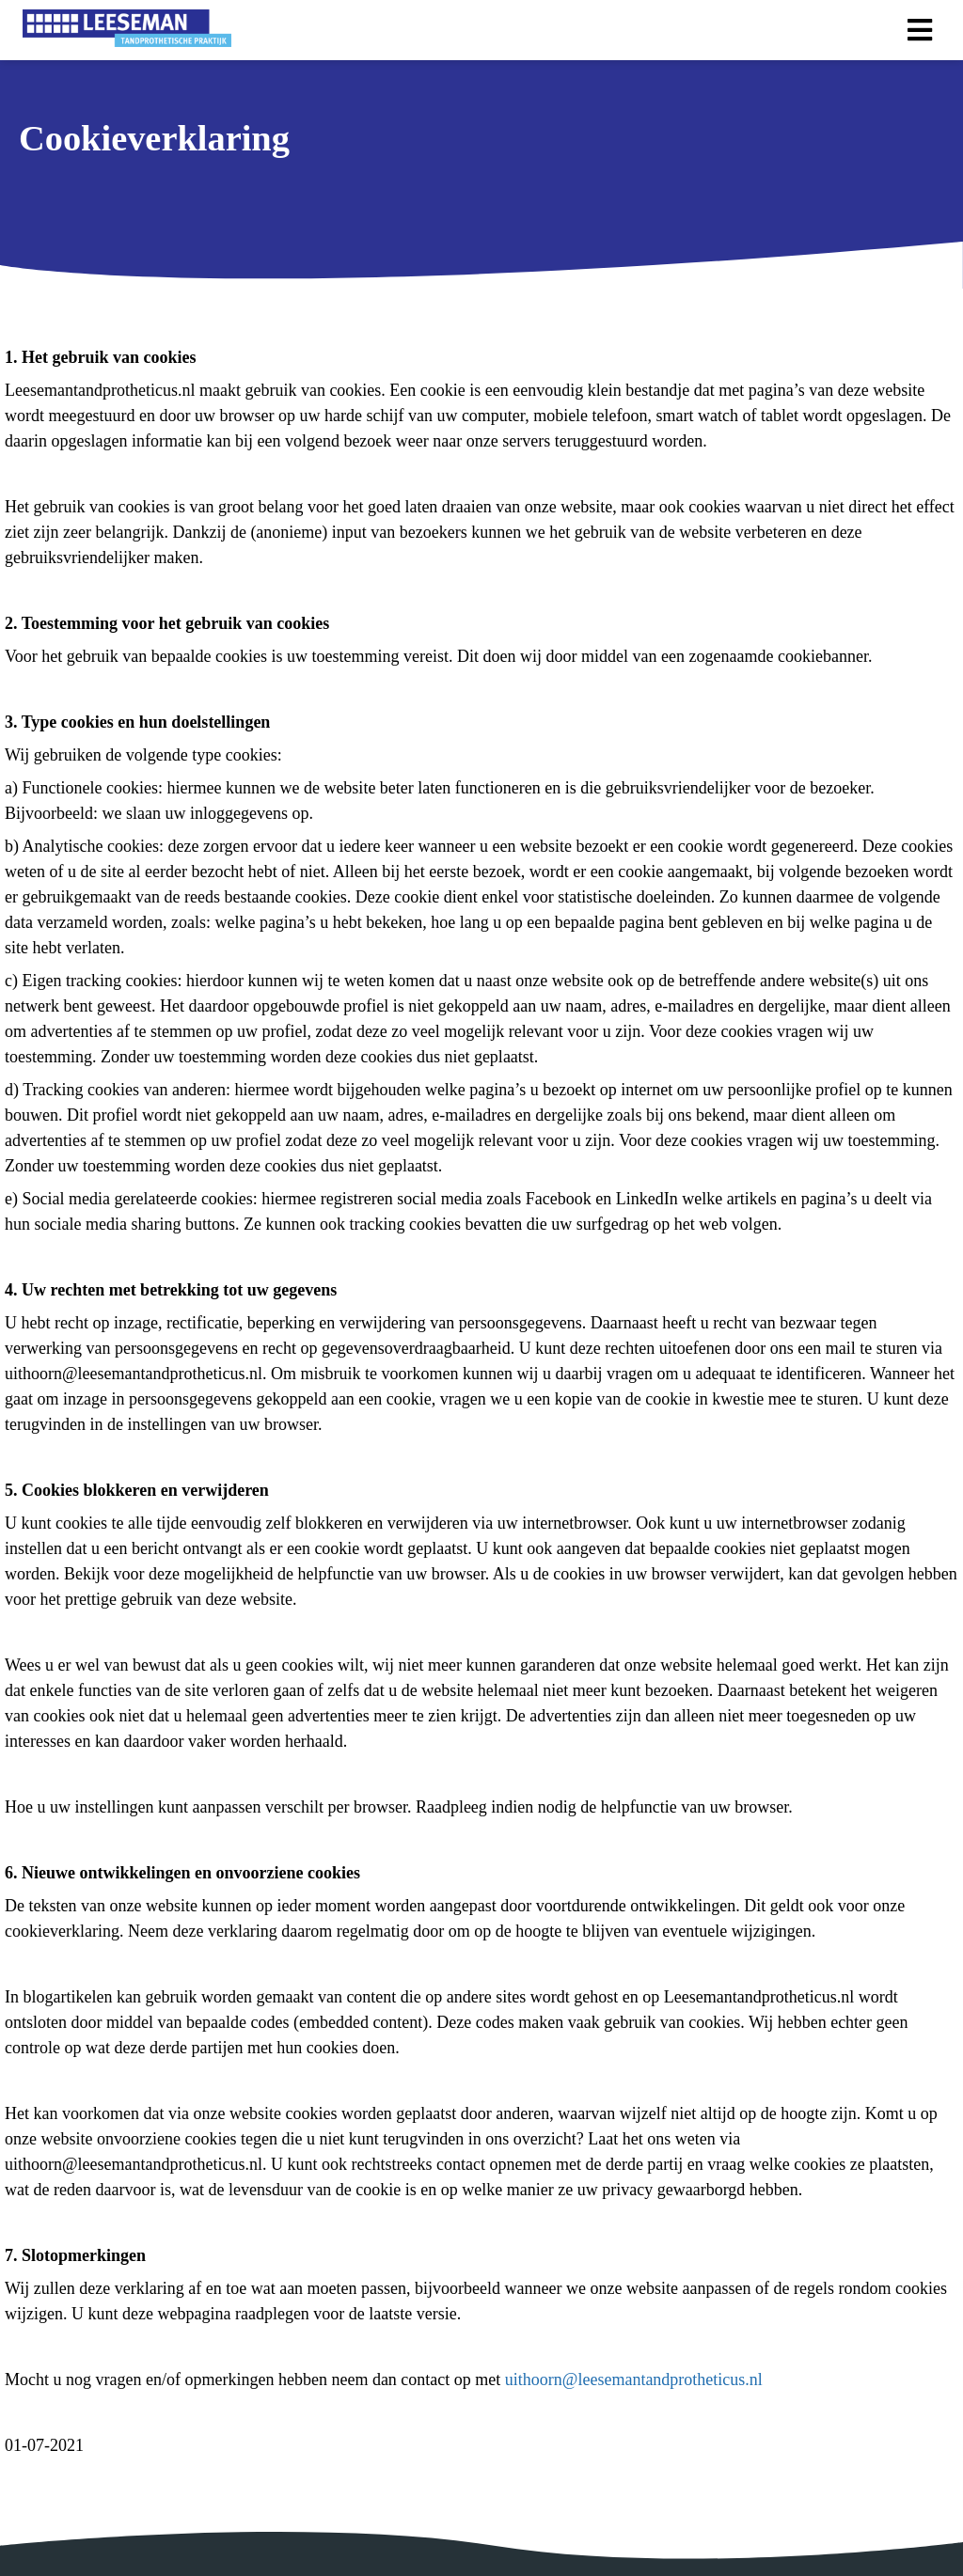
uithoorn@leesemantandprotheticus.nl (634, 2379)
